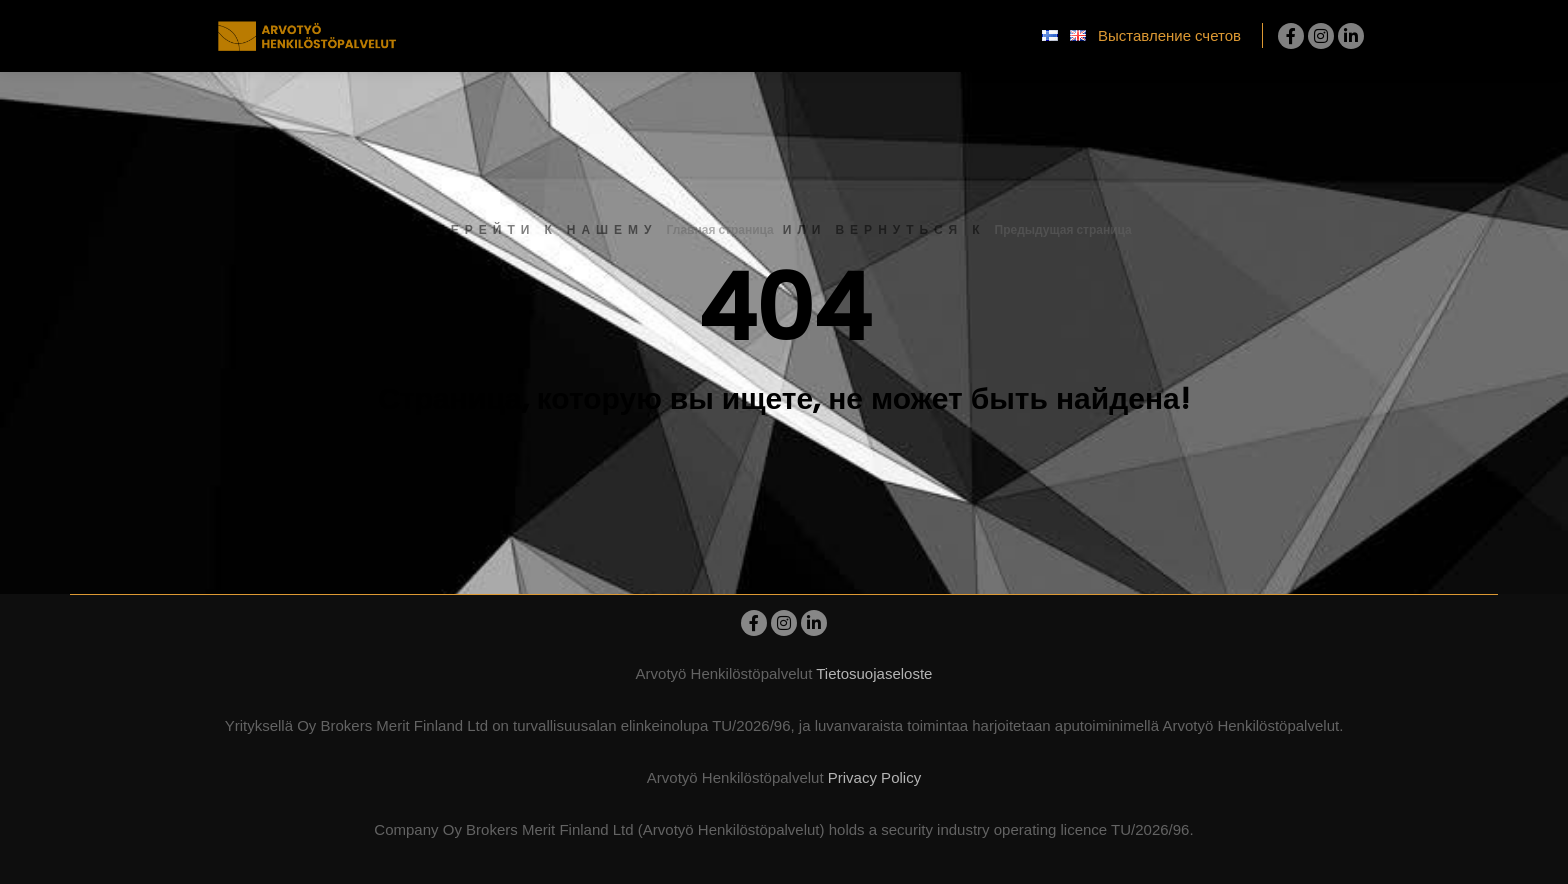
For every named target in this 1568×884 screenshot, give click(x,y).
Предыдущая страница (1063, 229)
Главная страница (720, 229)
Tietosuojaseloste (874, 673)
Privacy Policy (874, 777)
